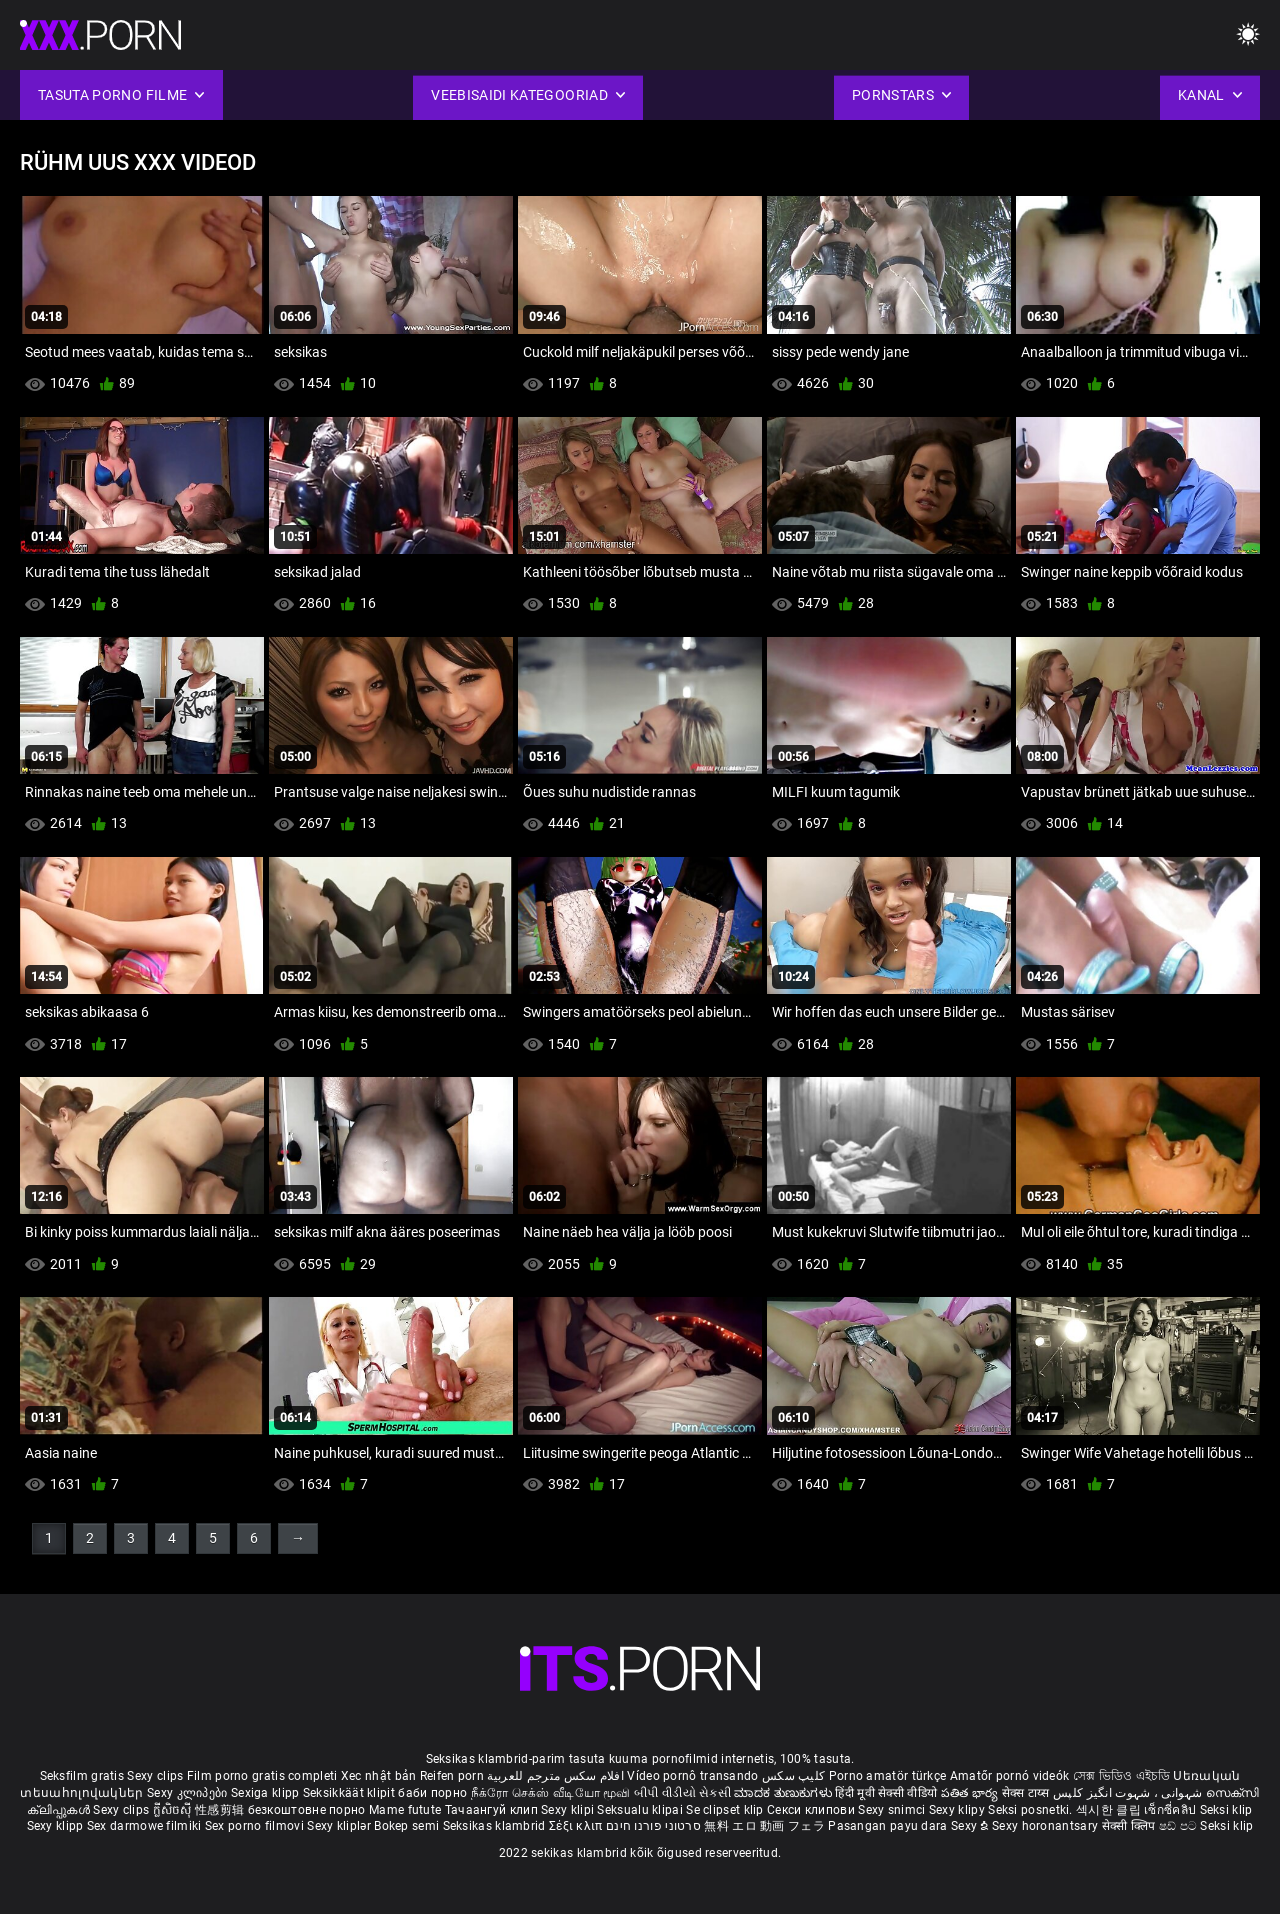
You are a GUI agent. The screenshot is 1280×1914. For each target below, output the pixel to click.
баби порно (432, 1793)
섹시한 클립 (1110, 1810)
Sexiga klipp (267, 1793)
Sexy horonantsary (1046, 1826)
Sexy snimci (893, 1810)
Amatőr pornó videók (1010, 1776)
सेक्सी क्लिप (1130, 1826)
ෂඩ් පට (1180, 1826)
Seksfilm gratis (82, 1776)
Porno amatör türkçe (888, 1776)
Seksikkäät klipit (350, 1793)
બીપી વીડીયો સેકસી (682, 1793)
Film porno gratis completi (262, 1776)
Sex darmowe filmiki (144, 1826)
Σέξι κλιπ (577, 1826)
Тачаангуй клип (493, 1810)
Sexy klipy (958, 1810)
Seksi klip (1226, 1810)
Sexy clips (156, 1776)
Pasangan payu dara (889, 1826)
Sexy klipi (569, 1810)
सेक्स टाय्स (1027, 1793)
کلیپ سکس (793, 1776)
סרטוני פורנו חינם (653, 1826)
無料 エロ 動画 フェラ (764, 1826)
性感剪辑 (221, 1810)
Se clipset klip (726, 1810)
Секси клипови (812, 1810)
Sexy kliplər (340, 1826)
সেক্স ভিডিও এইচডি (1121, 1776)
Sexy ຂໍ (971, 1826)
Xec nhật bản (379, 1776)
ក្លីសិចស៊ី (174, 1810)
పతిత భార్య (971, 1793)
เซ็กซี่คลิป (1171, 1810)
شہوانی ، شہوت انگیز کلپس (1129, 1793)
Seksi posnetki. (1032, 1810)
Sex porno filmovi (254, 1826)
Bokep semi (406, 1826)
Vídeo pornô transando (692, 1776)
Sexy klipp (57, 1826)
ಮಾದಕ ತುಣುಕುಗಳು (784, 1793)
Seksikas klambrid (496, 1826)
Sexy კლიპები (189, 1793)
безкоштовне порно (307, 1810)
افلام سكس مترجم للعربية (555, 1776)
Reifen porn (452, 1776)
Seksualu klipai (641, 1810)
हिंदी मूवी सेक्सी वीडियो (886, 1793)
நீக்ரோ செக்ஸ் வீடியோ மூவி (551, 1793)
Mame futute (405, 1810)
